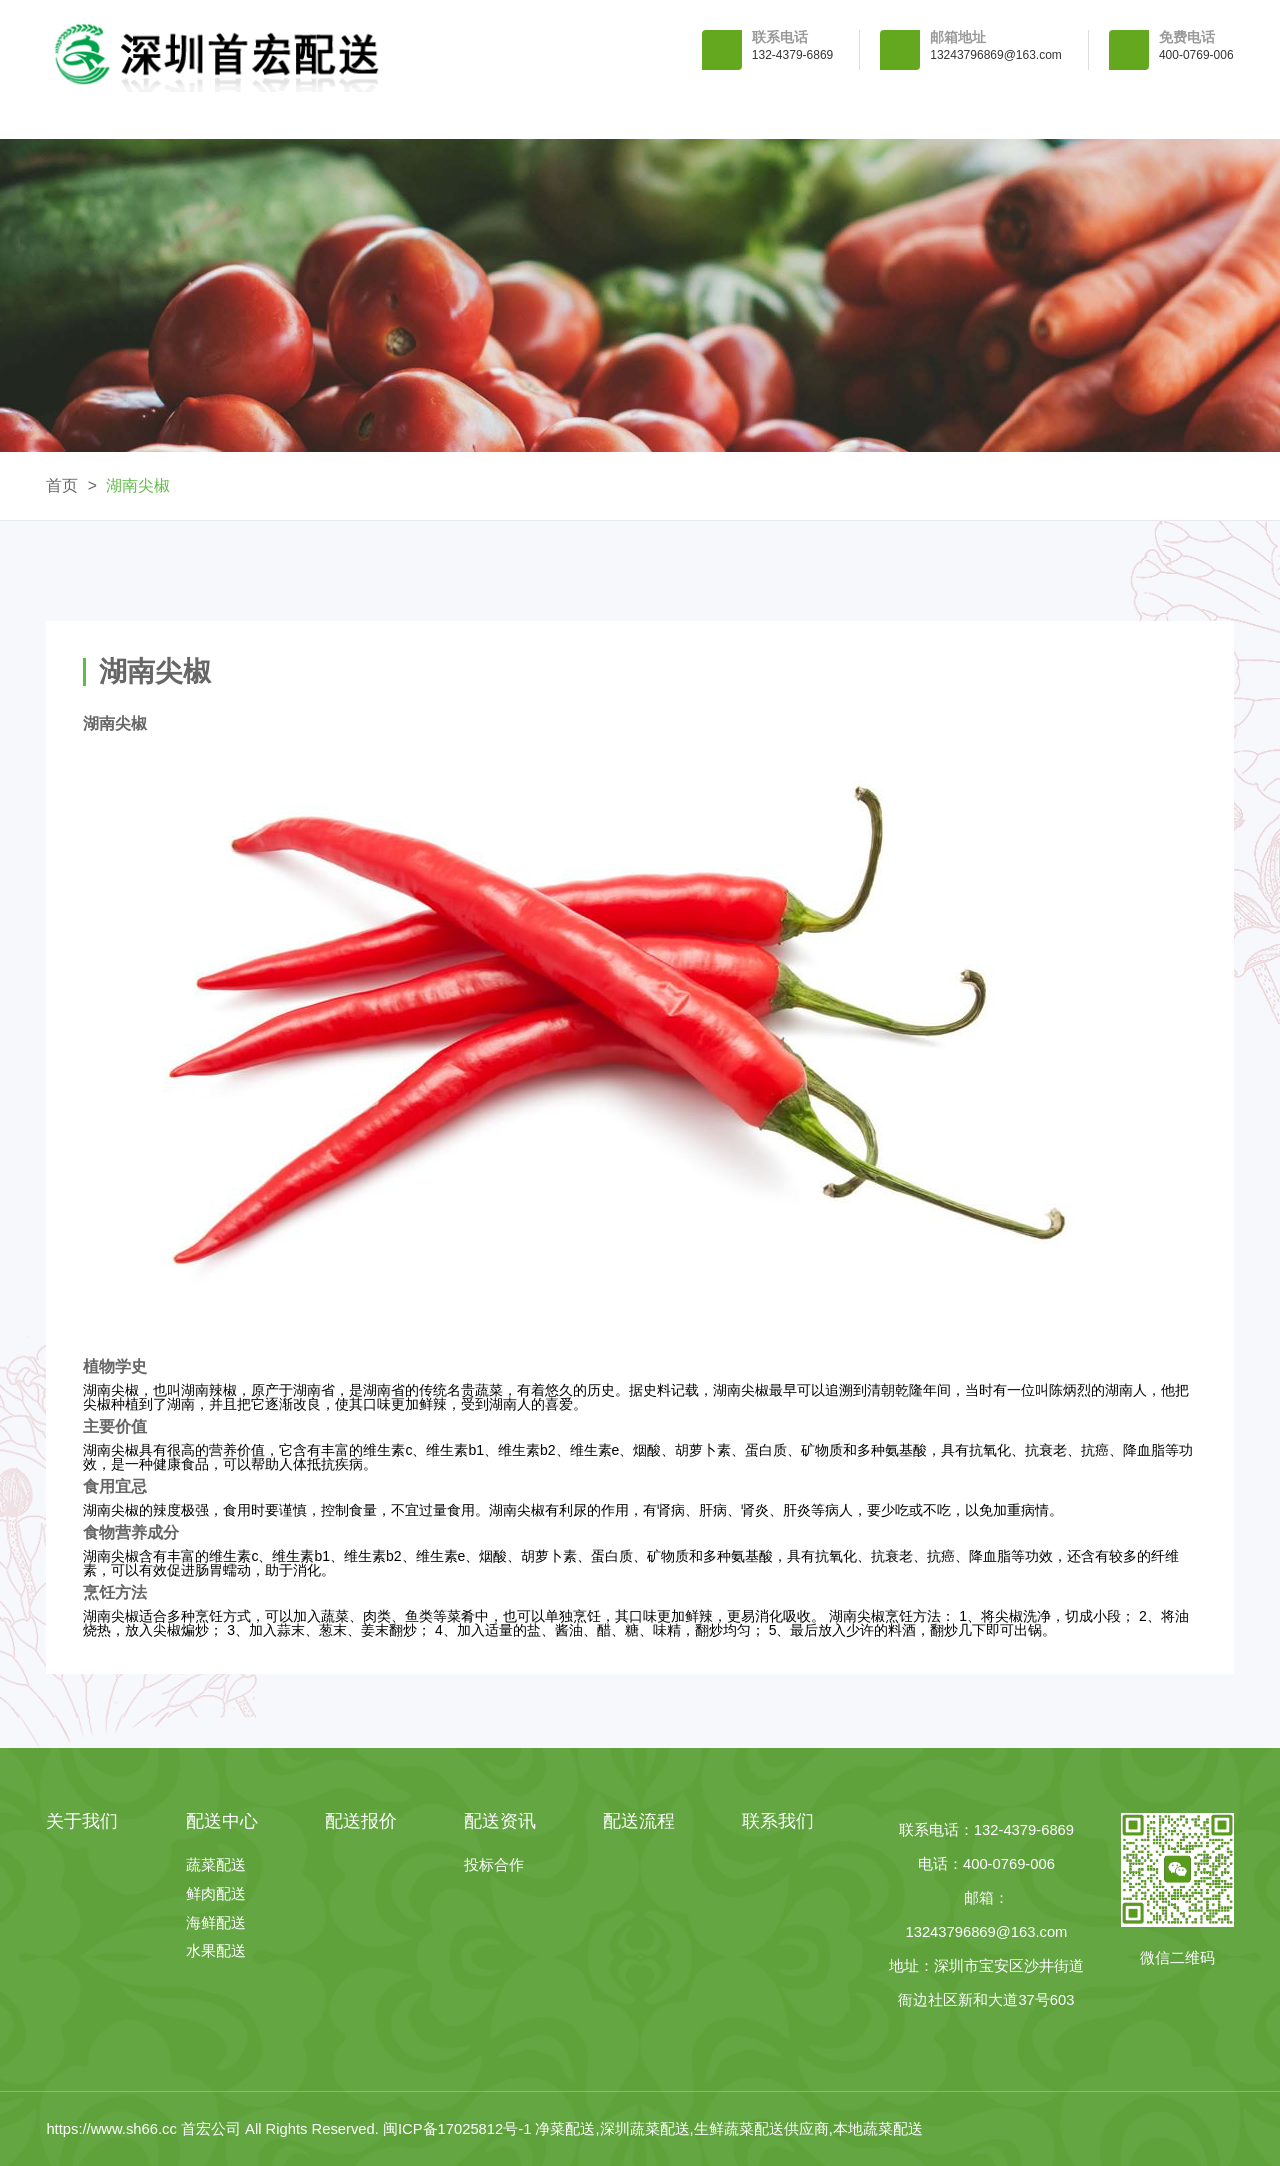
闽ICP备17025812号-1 (459, 2129)
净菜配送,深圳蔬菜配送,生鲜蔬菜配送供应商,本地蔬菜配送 (728, 2129)
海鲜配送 (216, 1923)
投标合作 (494, 1865)
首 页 (131, 115)
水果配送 (216, 1951)
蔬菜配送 (216, 1865)
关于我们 (301, 115)
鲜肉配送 (216, 1894)
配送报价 (640, 115)
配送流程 (979, 115)
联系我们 (1148, 115)
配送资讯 (809, 115)
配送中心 (470, 115)
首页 (62, 485)
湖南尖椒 (138, 485)
